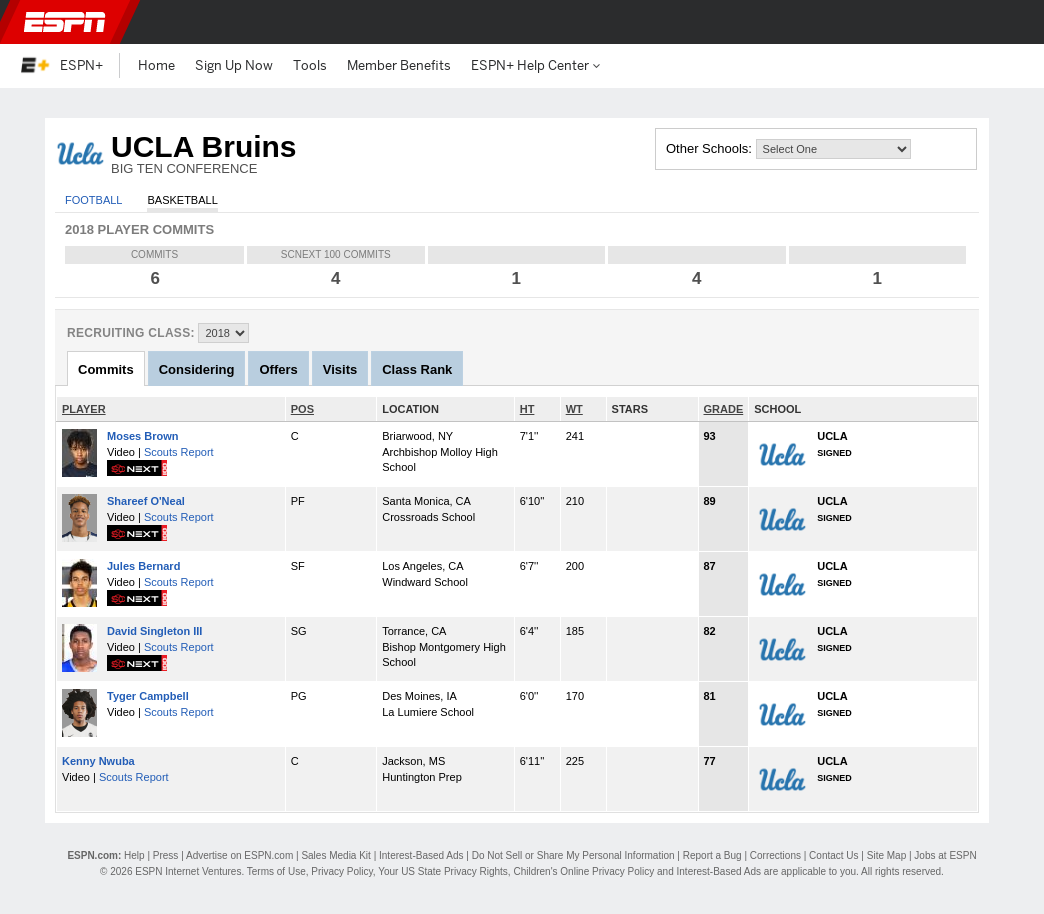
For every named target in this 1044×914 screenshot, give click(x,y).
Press (166, 855)
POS (302, 409)
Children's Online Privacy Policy (583, 871)
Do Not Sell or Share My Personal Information (573, 855)
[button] (1012, 22)
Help (134, 855)
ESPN (65, 22)
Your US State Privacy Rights (443, 871)
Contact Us (833, 855)
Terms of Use (276, 871)
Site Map (886, 855)
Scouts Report (179, 452)
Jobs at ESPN (945, 855)
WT (574, 409)
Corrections (775, 855)
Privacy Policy (342, 871)
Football (93, 200)
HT (527, 409)
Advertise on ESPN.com (239, 855)
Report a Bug (712, 855)
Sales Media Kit (335, 855)
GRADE (724, 409)
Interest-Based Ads (421, 855)
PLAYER (84, 409)
